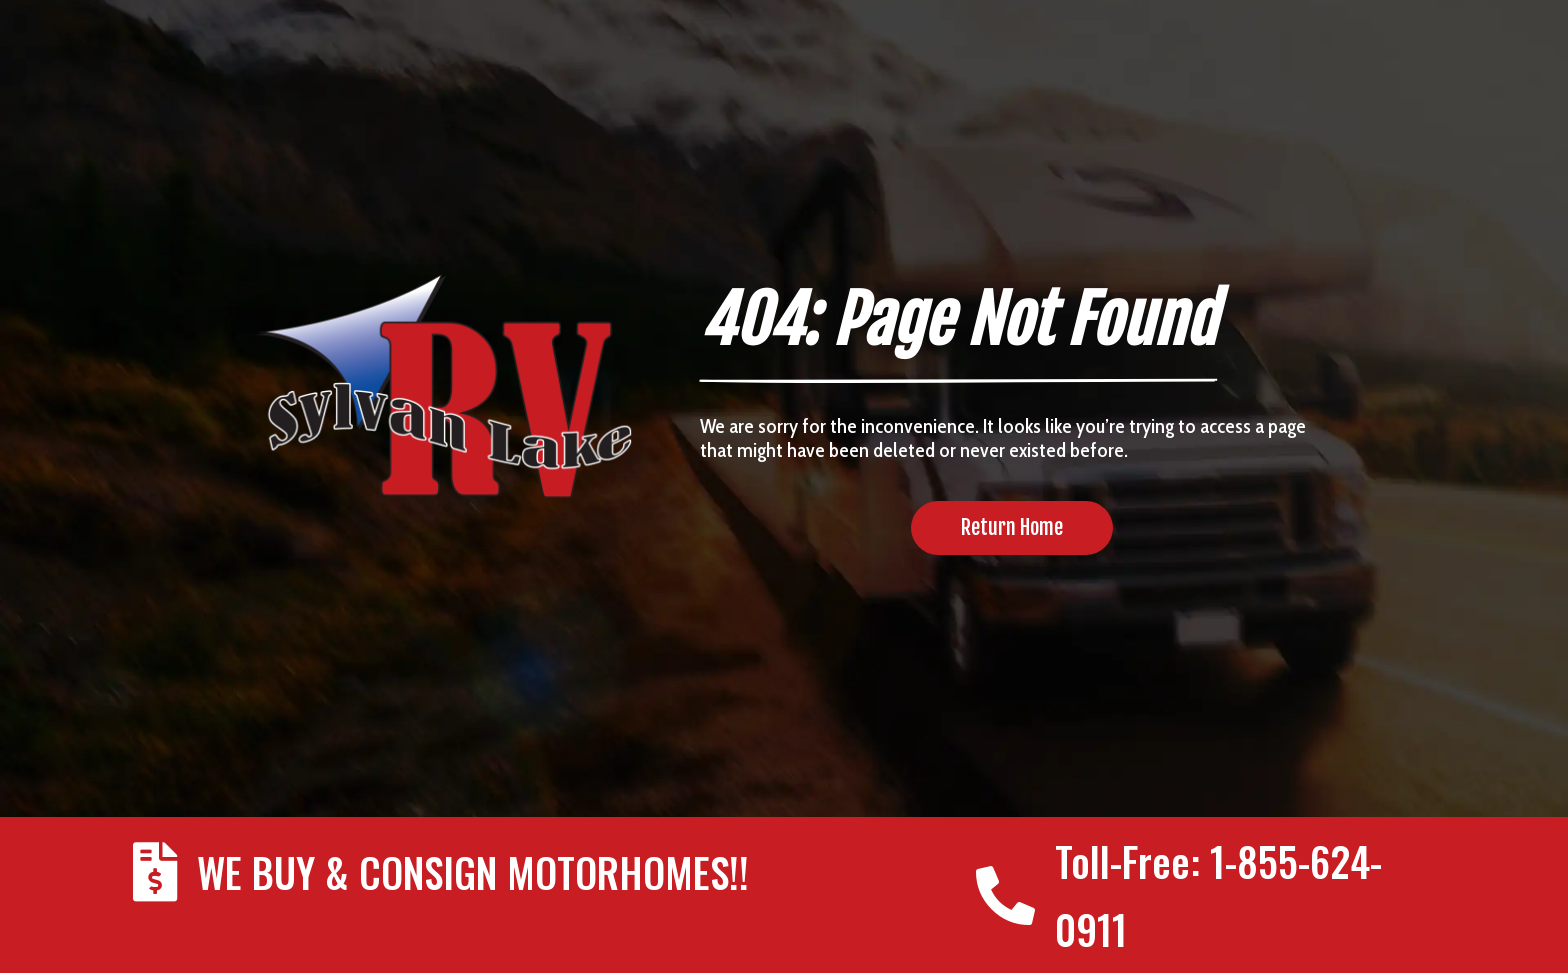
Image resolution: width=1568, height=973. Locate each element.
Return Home (1012, 527)
